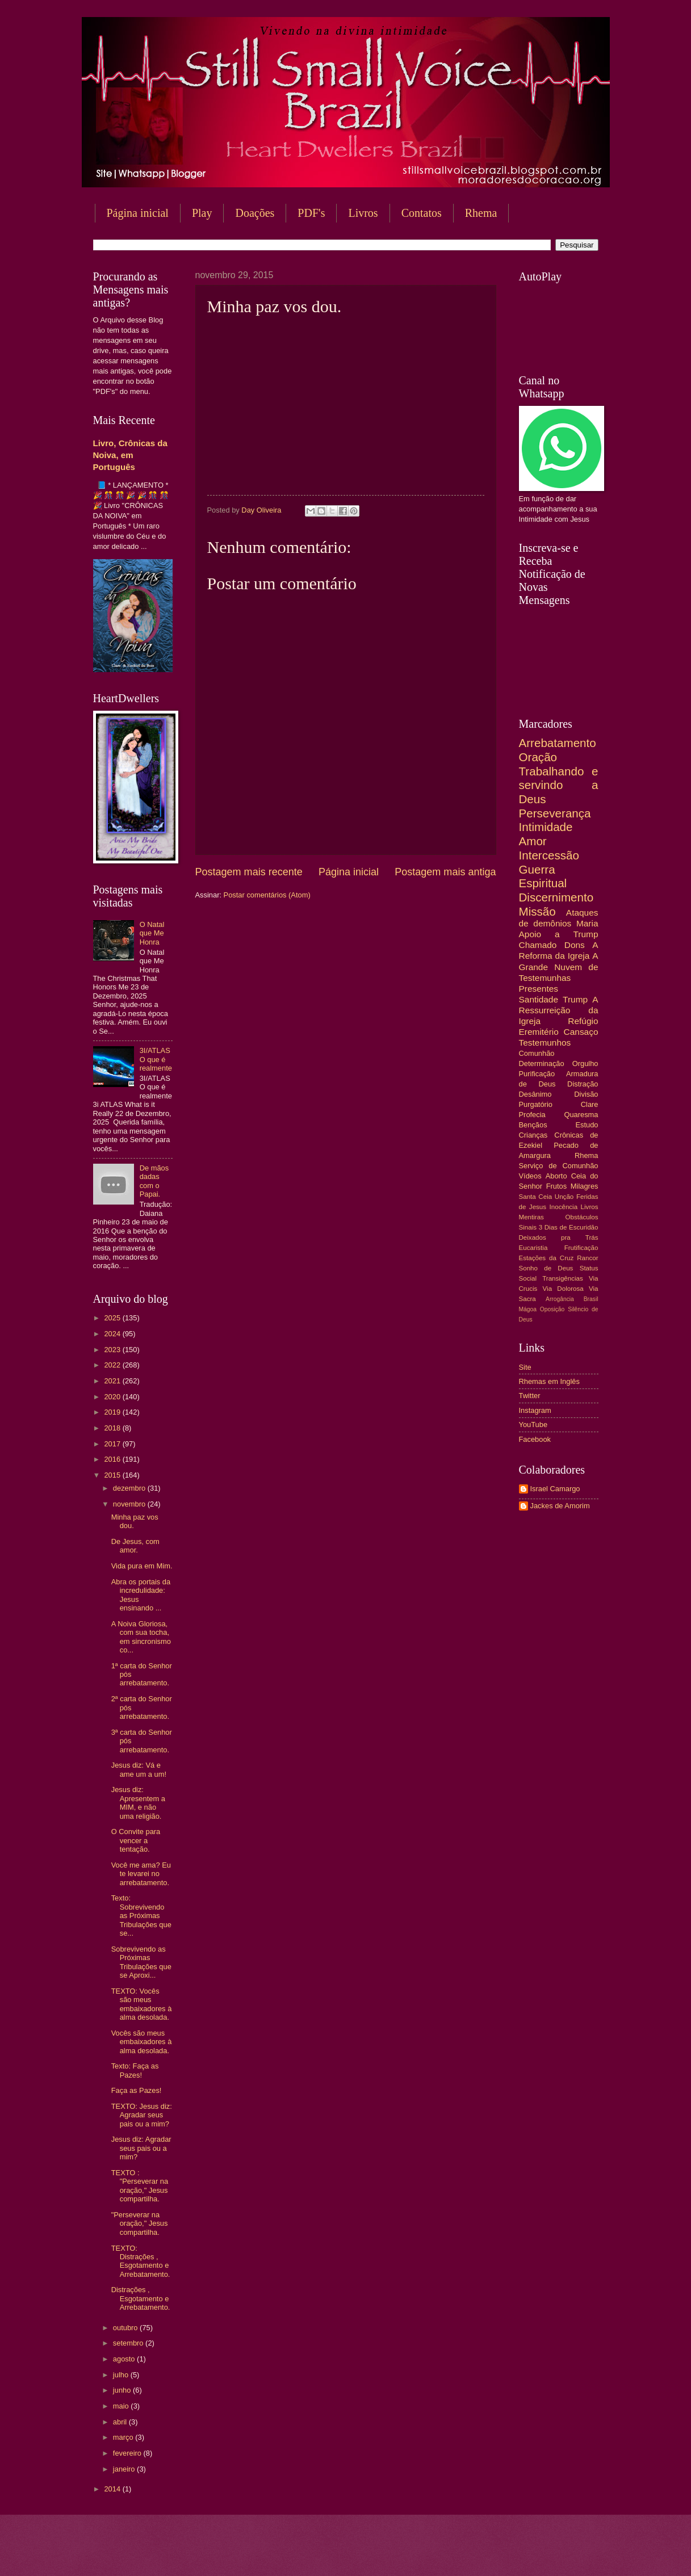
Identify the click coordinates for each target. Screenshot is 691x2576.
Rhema (481, 213)
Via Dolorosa (563, 1288)
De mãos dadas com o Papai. (154, 1181)
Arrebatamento (557, 742)
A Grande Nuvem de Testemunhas (558, 966)
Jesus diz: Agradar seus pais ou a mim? (141, 2148)
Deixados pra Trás (558, 1237)
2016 (113, 1459)
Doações (254, 213)
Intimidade (546, 826)
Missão (537, 911)
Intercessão (549, 855)
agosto (125, 2359)
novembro (130, 1504)
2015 (113, 1475)
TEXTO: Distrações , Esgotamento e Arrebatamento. (140, 2261)
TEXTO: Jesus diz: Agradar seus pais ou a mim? (141, 2115)
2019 (113, 1412)
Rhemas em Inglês (549, 1381)
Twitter (530, 1395)
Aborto (556, 1176)
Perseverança (555, 813)
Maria (587, 923)
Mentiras (531, 1217)
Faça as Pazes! (136, 2090)
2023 (113, 1349)
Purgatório (535, 1104)
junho (123, 2390)
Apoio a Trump (558, 934)
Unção (564, 1196)
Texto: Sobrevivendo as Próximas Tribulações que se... (141, 1915)
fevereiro (128, 2453)
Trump (575, 999)
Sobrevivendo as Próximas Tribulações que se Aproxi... (141, 1962)
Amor (533, 841)
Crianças (533, 1135)
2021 (113, 1381)
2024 (113, 1333)
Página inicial (138, 213)
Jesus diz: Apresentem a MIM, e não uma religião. (138, 1802)
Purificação (537, 1073)
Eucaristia (533, 1247)
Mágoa (528, 1309)
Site (525, 1367)
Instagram (535, 1410)
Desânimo (535, 1094)
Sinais (528, 1227)
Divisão (586, 1094)
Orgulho (585, 1063)
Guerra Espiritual (543, 876)
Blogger (437, 2553)
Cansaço (581, 1032)
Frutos (556, 1186)
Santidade (539, 999)
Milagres (584, 1186)
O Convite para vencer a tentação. (136, 1840)
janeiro (125, 2469)
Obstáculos (582, 1217)
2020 (113, 1396)
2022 (113, 1365)
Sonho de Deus (546, 1268)
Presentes (539, 988)
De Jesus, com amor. (135, 1545)
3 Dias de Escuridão (568, 1227)
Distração (582, 1084)
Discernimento (556, 897)
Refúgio (583, 1021)
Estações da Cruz (546, 1258)
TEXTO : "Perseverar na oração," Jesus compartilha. (139, 2185)
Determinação (541, 1063)
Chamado (538, 945)
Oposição (552, 1309)
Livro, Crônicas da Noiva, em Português (130, 455)
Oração (538, 756)
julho (122, 2375)
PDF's (311, 213)
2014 (113, 2489)
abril (121, 2422)
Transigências (562, 1278)
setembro (129, 2343)
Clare (589, 1104)
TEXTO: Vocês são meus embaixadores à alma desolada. (141, 2004)
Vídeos (530, 1176)
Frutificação (581, 1247)
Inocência (564, 1206)
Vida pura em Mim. (142, 1566)
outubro (126, 2327)
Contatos (421, 213)
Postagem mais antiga (445, 872)
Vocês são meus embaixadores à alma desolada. (141, 2042)
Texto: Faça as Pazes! (135, 2070)
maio (122, 2406)
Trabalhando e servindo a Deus (558, 785)
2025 (113, 1318)
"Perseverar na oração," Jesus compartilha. (139, 2223)
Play (202, 213)
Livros (363, 213)
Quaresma (581, 1114)
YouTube (533, 1424)
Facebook (535, 1439)
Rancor (587, 1258)
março (124, 2437)
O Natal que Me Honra (152, 933)
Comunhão (537, 1053)
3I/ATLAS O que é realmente (156, 1059)
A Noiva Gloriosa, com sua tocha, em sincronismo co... (141, 1637)
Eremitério (539, 1032)
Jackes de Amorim (560, 1505)
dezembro (130, 1488)
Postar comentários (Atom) (267, 895)
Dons (574, 945)
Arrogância (560, 1299)
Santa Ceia (535, 1196)
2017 (113, 1444)
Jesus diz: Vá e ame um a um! (138, 1769)
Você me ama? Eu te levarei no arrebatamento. (141, 1874)
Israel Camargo (555, 1488)
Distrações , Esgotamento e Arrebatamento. (140, 2298)
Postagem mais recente (249, 872)
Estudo (586, 1125)
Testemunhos (545, 1042)
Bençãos (533, 1125)
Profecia (532, 1114)
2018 (113, 1428)
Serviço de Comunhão (558, 1165)
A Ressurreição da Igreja (558, 1010)
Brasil (591, 1299)
